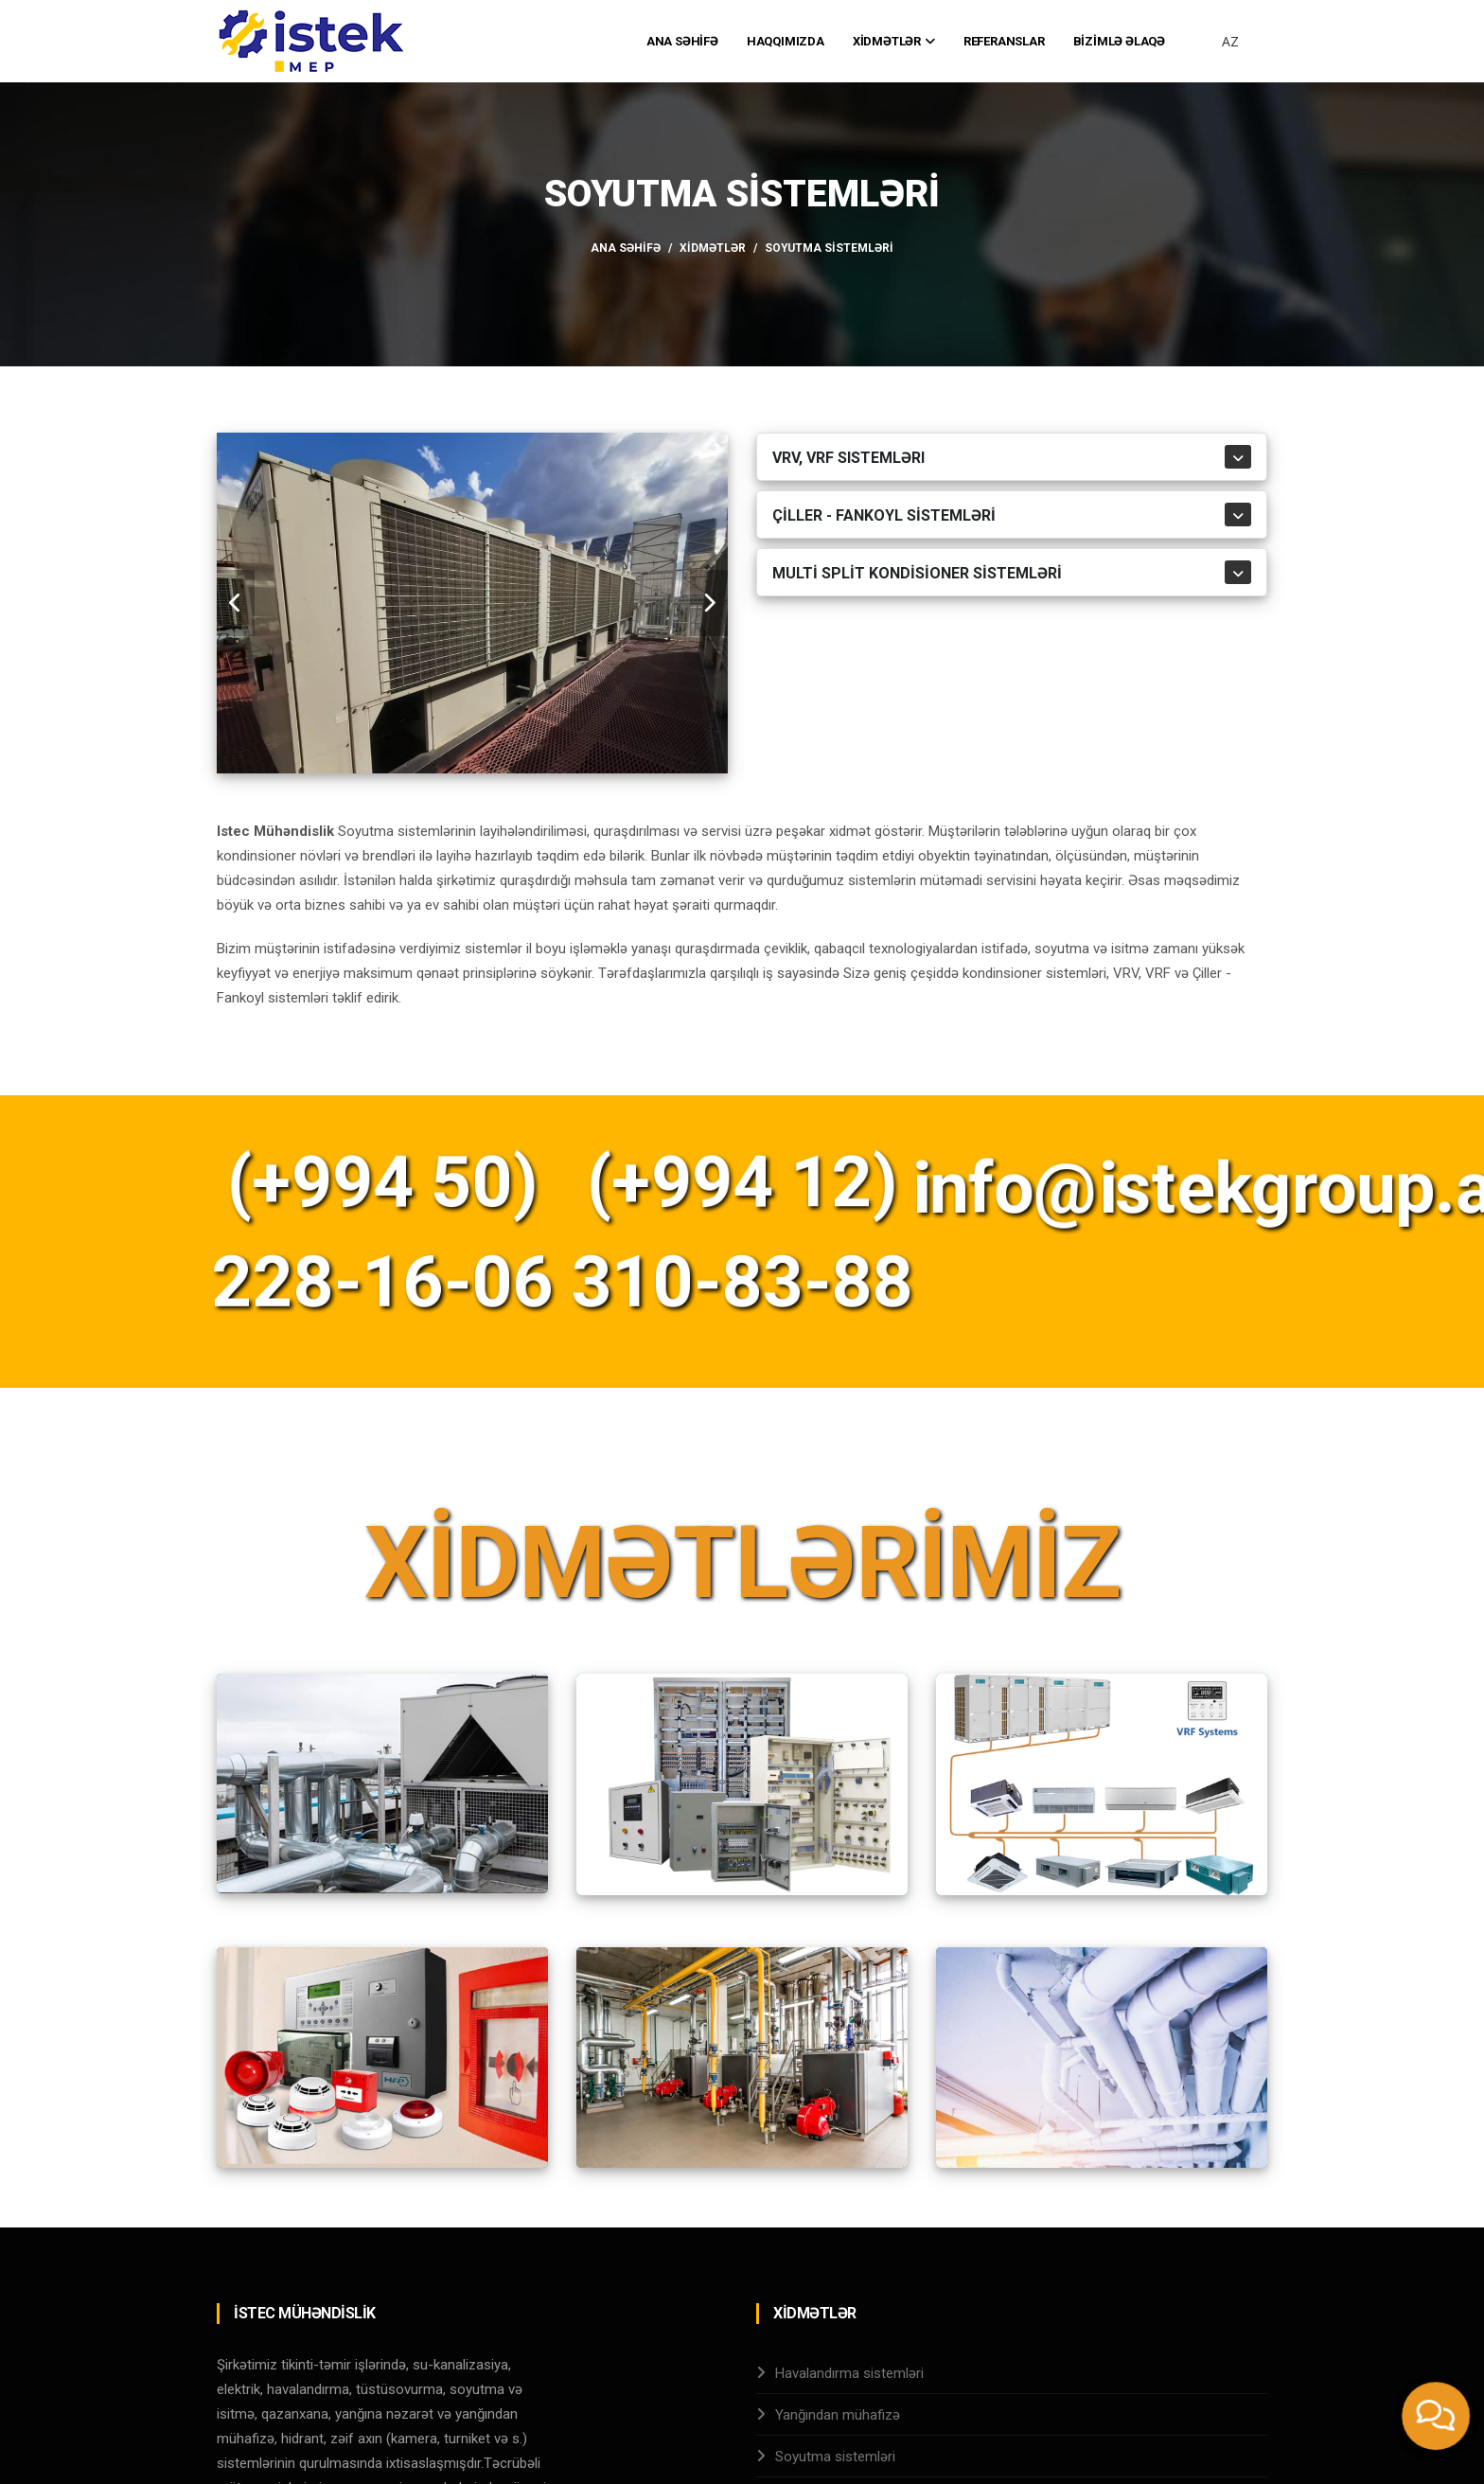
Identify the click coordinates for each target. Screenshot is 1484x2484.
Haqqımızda (785, 41)
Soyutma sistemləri (835, 2456)
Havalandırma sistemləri (849, 2373)
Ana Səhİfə (682, 41)
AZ (1230, 41)
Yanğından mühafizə (837, 2414)
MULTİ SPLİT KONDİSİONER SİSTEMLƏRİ (917, 573)
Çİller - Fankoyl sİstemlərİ (884, 515)
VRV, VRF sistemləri (848, 458)
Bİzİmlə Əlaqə (1119, 41)
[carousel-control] (236, 603)
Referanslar (1004, 41)
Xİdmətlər (894, 41)
